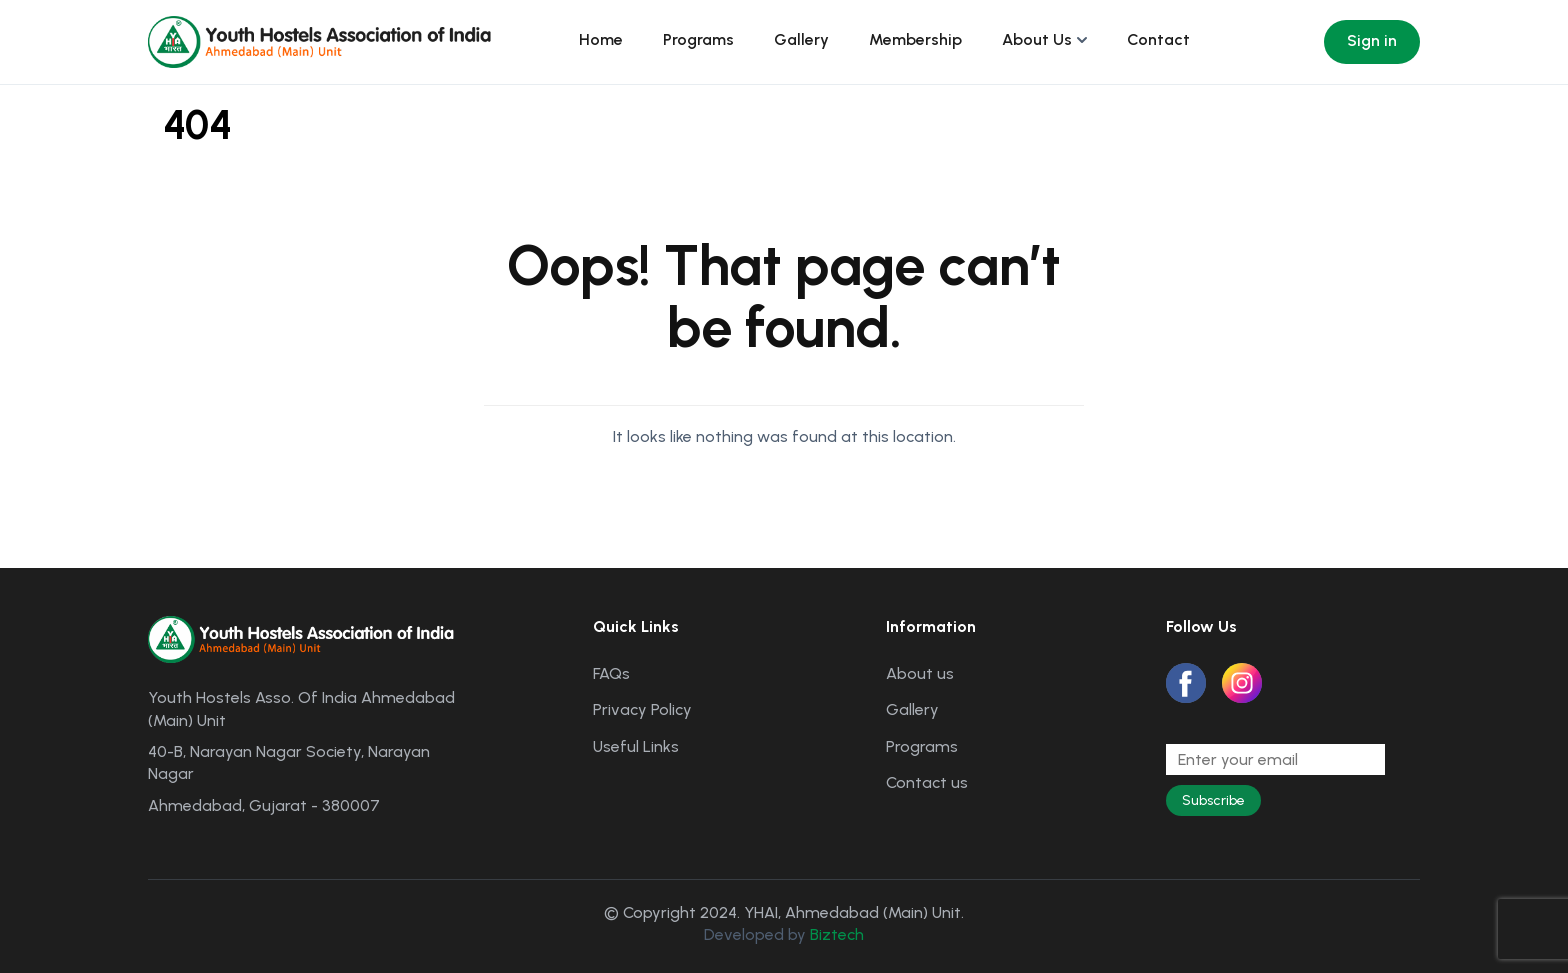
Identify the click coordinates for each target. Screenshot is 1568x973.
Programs (698, 39)
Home (601, 39)
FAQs (611, 673)
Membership (915, 39)
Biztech (837, 934)
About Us (1037, 39)
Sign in (1372, 40)
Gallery (801, 39)
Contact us (927, 782)
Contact (1158, 39)
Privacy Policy (642, 709)
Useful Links (636, 746)
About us (920, 673)
